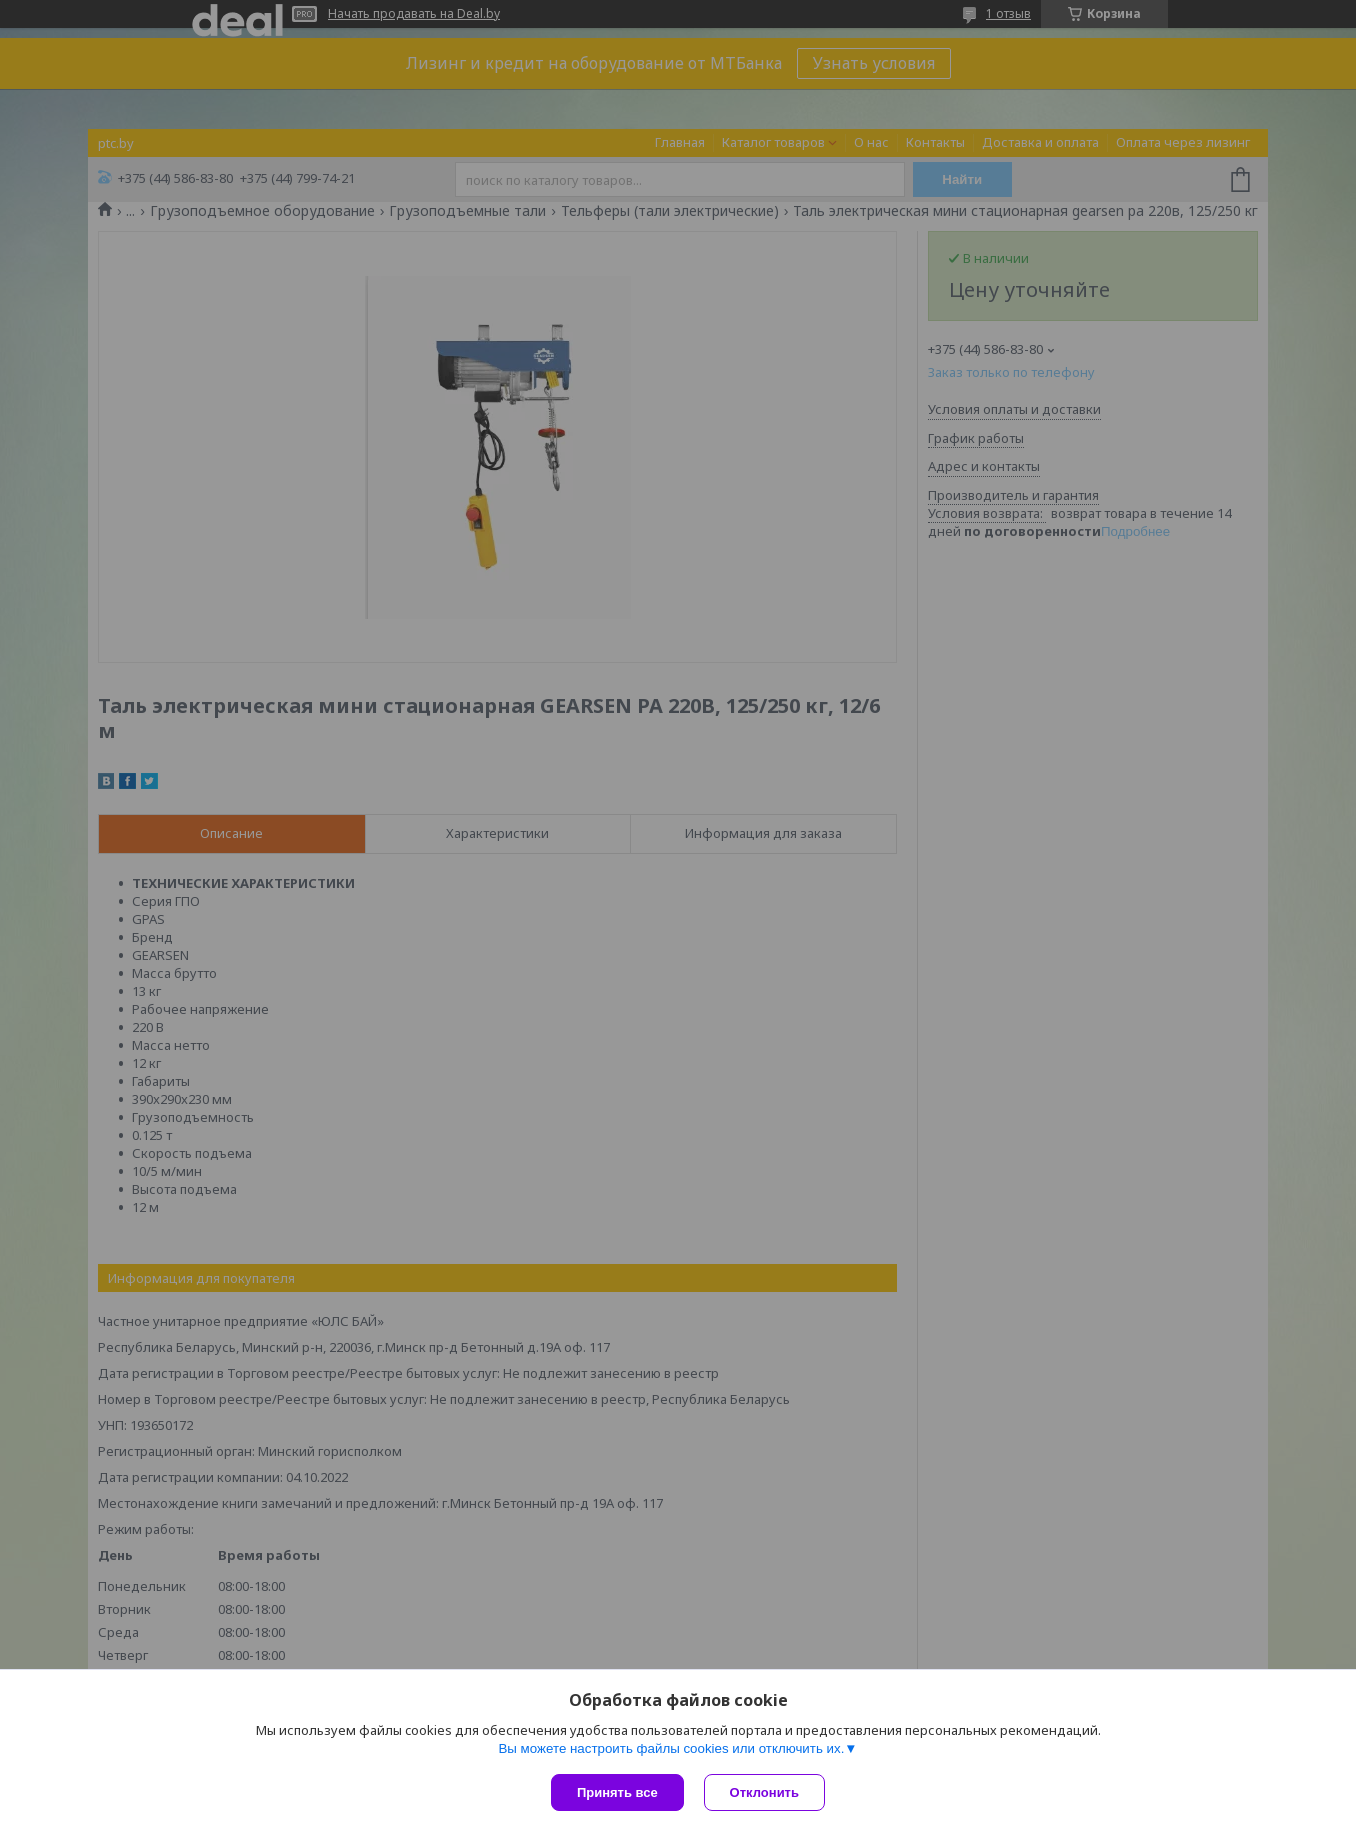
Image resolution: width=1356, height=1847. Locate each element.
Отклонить (764, 1792)
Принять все (617, 1792)
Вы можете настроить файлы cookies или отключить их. (671, 1748)
